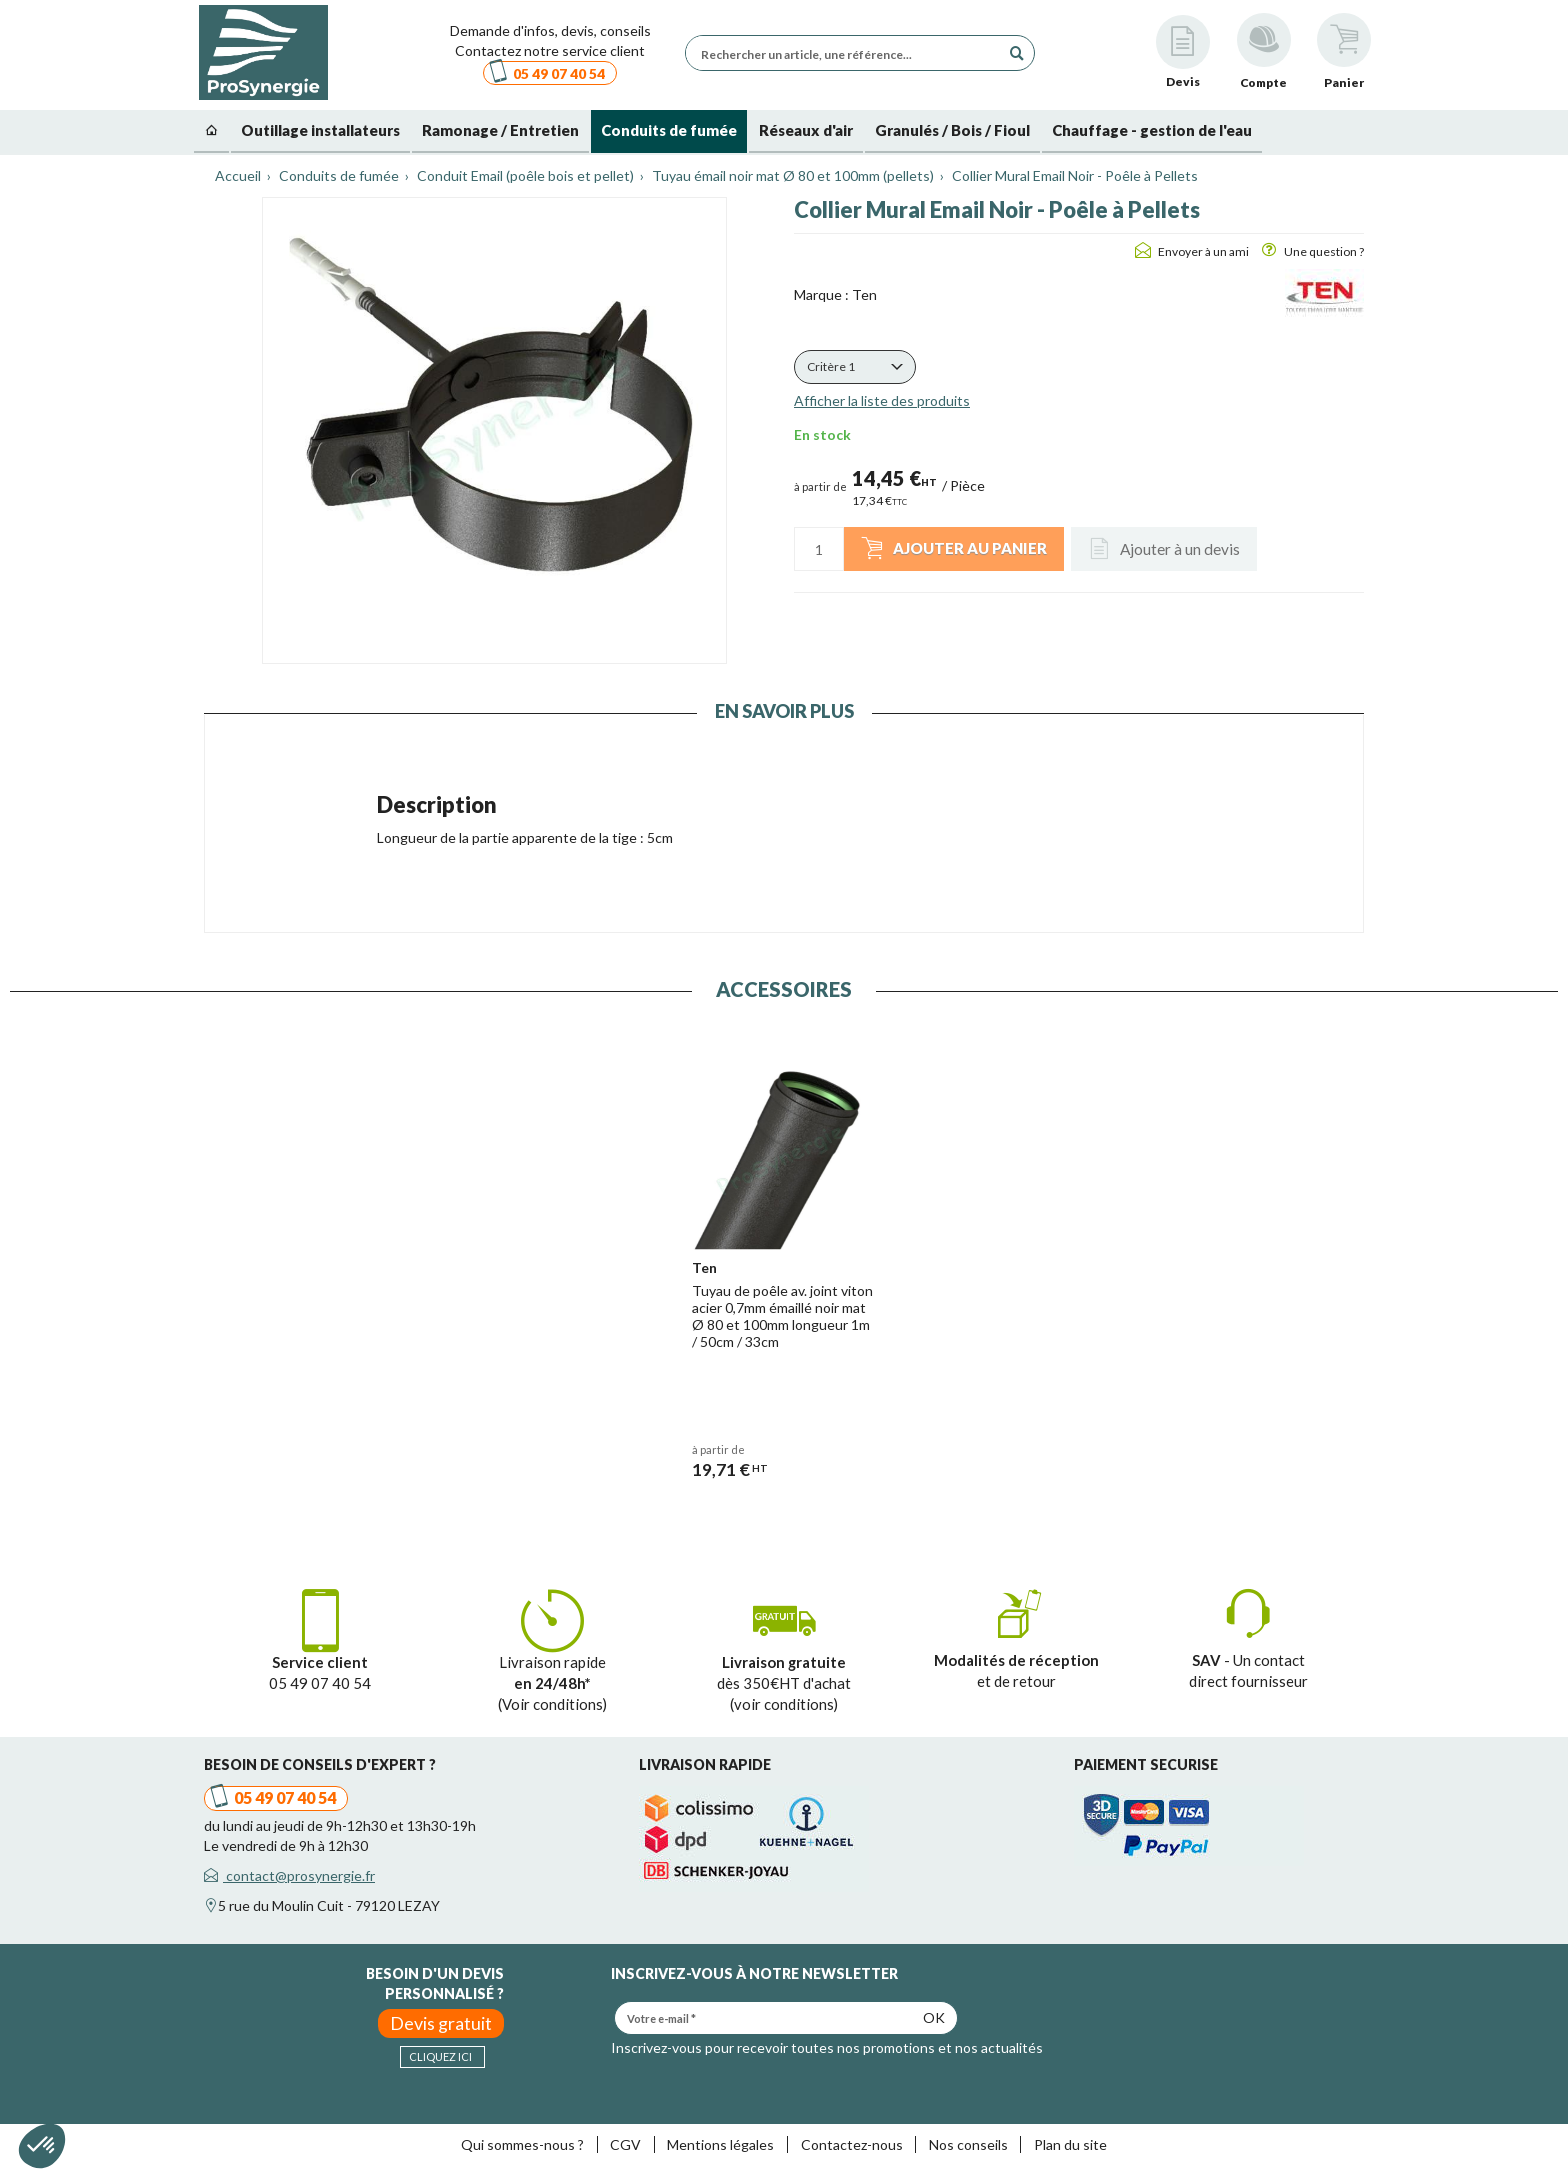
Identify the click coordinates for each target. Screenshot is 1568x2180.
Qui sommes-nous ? (522, 2144)
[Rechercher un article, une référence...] (848, 53)
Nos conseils (968, 2144)
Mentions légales (720, 2144)
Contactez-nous (852, 2144)
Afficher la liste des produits (882, 400)
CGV (625, 2144)
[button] (855, 367)
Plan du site (1070, 2144)
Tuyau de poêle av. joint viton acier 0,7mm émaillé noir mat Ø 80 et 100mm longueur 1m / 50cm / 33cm (782, 1315)
